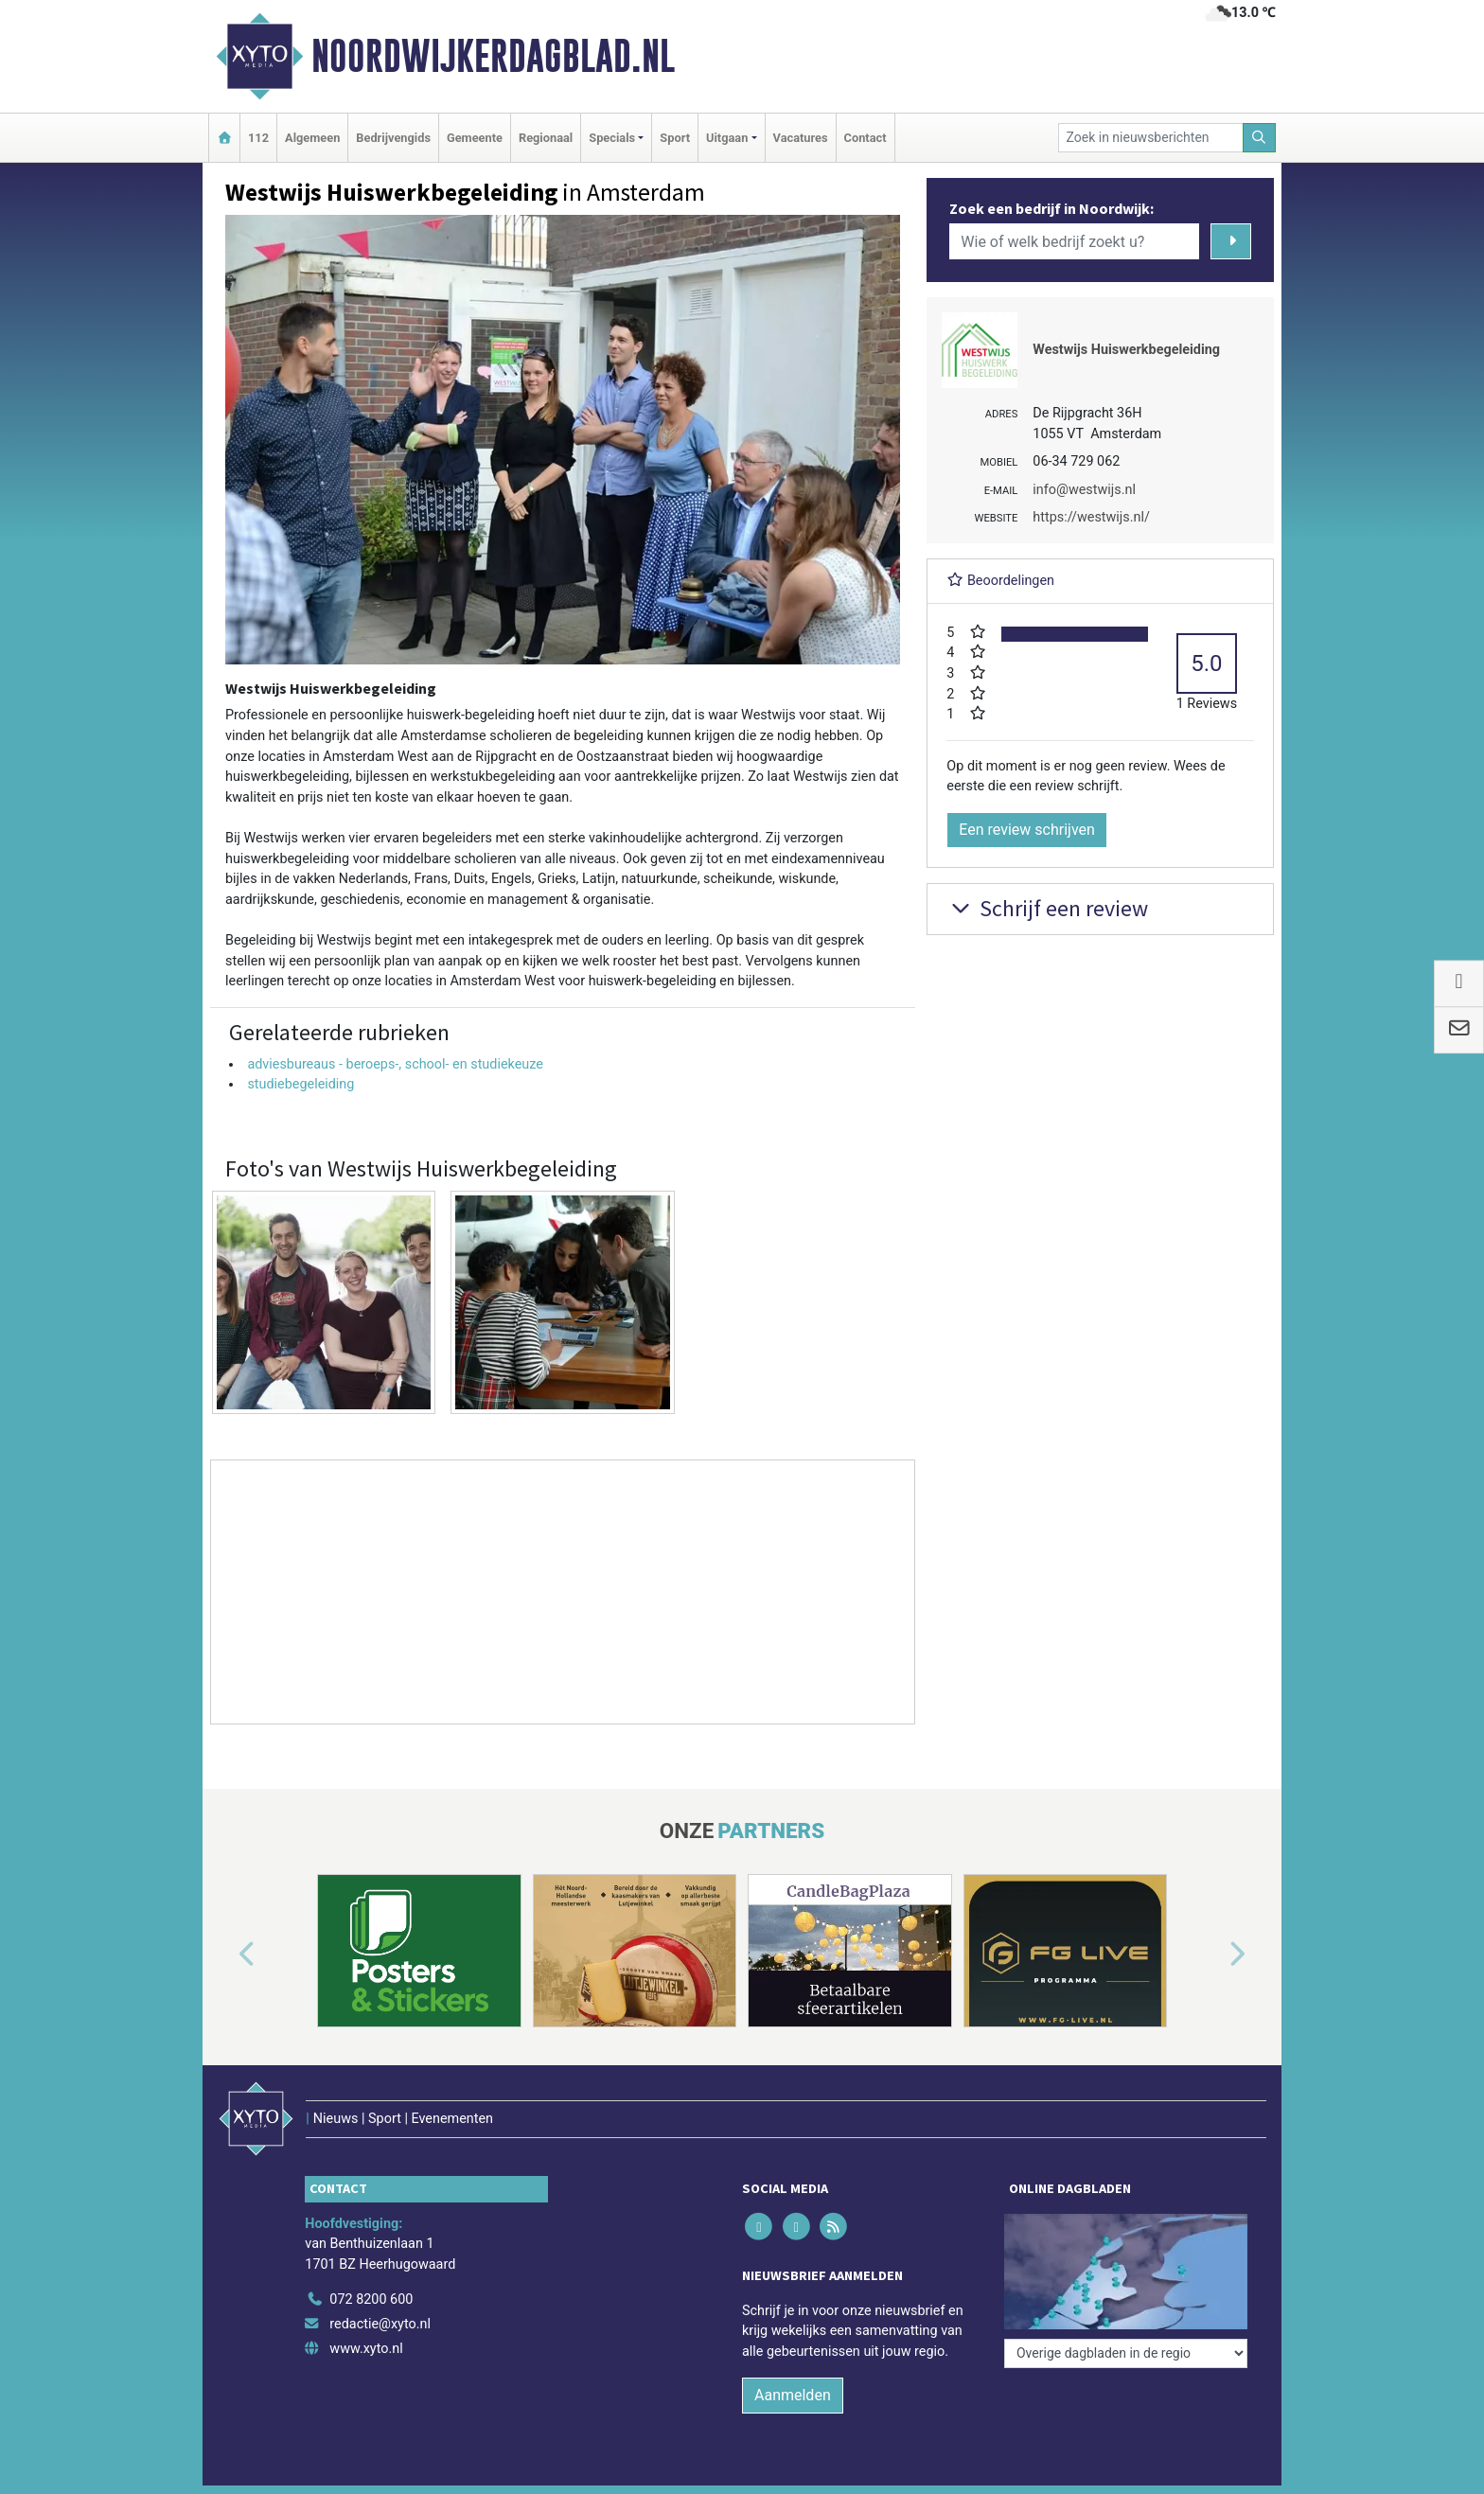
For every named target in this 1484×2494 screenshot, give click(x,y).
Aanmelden (792, 2395)
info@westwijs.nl (1084, 490)
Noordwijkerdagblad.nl (493, 56)
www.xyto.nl (365, 2349)
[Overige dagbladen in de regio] (1125, 2353)
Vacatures (800, 138)
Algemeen (312, 138)
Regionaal (546, 138)
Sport (675, 138)
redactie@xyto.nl (380, 2324)
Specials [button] (612, 138)
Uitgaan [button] (727, 138)
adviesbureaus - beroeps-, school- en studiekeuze (395, 1064)
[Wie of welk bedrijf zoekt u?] (1074, 241)
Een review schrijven (1027, 830)
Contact (865, 138)
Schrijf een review (1047, 908)
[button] (225, 1954)
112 (258, 138)
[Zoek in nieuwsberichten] (1151, 137)
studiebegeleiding (300, 1084)
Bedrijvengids (393, 138)
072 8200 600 (371, 2299)
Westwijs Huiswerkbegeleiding (1126, 350)
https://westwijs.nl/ (1091, 517)
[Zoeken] (1260, 137)
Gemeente (475, 138)
